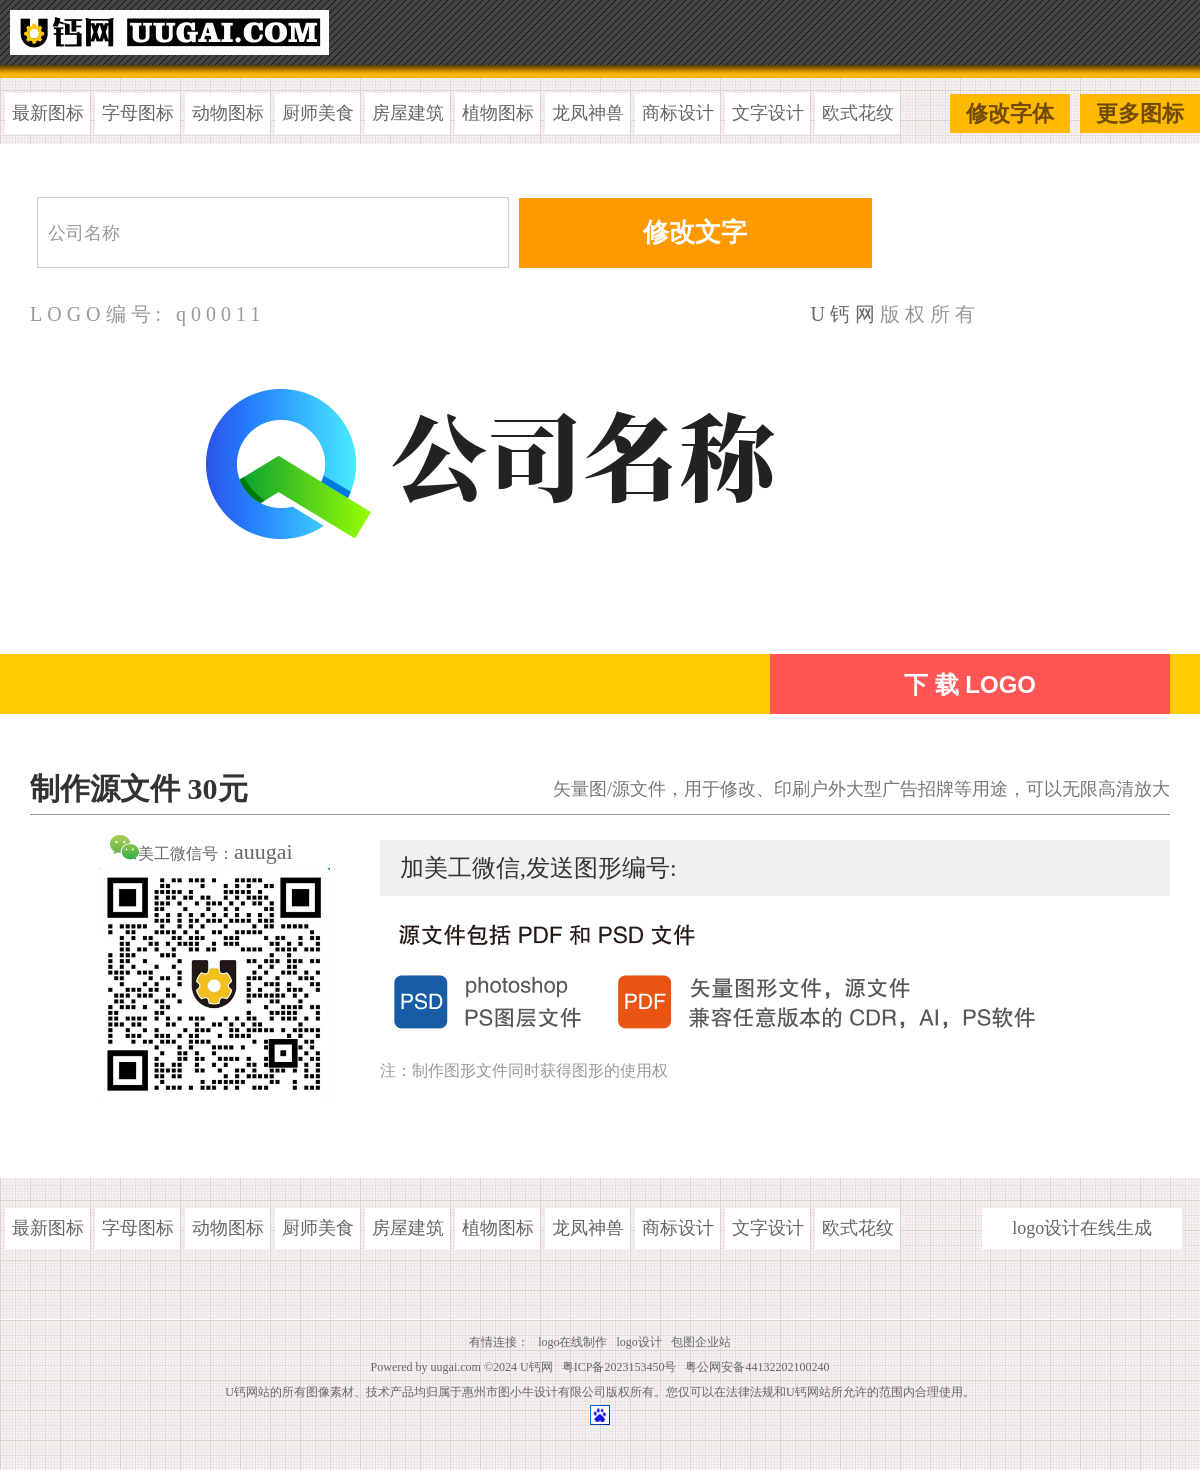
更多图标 (1140, 113)
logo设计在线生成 (1082, 1228)
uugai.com (456, 1367)
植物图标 (498, 113)
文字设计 (768, 113)
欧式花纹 (858, 113)
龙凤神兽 (588, 113)
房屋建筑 (408, 113)
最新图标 (48, 113)
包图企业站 (701, 1342)
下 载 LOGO (970, 684)
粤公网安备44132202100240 (757, 1367)
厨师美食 (318, 113)
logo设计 (639, 1342)
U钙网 (845, 314)
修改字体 (1010, 113)
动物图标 (228, 113)
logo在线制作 (572, 1342)
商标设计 (678, 113)
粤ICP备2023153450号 (619, 1367)
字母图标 (138, 113)
